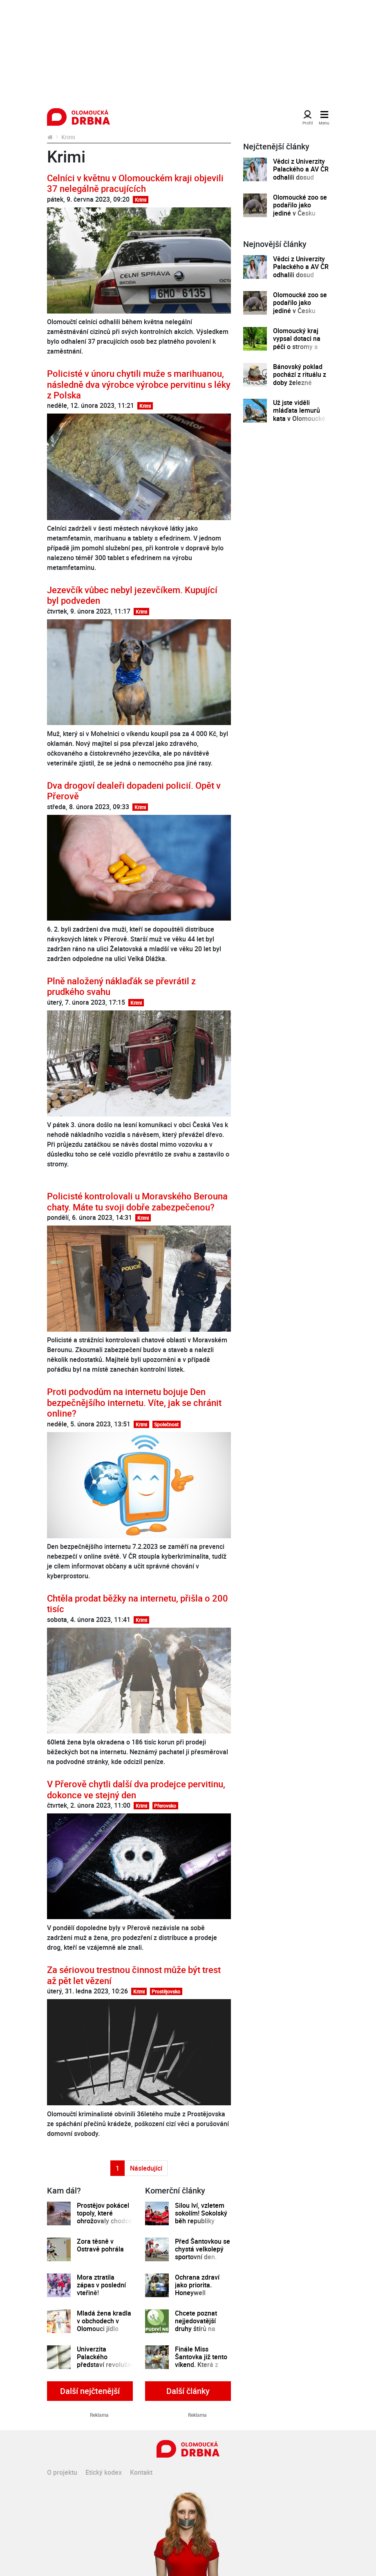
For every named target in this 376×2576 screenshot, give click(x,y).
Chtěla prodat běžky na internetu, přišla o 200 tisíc (137, 1603)
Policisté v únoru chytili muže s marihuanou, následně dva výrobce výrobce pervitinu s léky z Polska (139, 384)
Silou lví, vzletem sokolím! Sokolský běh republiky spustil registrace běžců (201, 2221)
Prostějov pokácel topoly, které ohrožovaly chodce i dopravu (104, 2217)
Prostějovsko (166, 1991)
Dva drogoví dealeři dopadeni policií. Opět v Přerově (134, 790)
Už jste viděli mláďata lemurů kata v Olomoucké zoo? (299, 414)
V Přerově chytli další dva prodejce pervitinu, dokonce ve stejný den (136, 1789)
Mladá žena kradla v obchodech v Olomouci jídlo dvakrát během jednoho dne (104, 2329)
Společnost (166, 1424)
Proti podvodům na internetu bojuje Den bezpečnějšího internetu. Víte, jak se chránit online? (134, 1402)
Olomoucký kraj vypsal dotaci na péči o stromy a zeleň (296, 342)
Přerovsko (165, 1805)
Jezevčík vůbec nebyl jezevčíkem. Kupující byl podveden (132, 595)
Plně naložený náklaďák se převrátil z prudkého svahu (121, 986)
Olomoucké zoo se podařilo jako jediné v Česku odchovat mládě (300, 209)
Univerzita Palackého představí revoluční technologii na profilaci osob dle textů (105, 2369)
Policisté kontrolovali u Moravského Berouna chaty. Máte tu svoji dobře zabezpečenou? (137, 1201)
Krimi (140, 199)
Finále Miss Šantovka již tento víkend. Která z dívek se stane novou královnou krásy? (201, 2369)
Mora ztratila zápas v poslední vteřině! (101, 2285)
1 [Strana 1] (117, 2168)
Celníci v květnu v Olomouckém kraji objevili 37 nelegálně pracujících (135, 183)
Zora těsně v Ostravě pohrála (100, 2245)
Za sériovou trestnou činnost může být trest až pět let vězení (134, 1975)
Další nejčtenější (90, 2390)
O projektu (62, 2472)
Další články (188, 2390)
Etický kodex (103, 2472)
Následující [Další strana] (146, 2168)
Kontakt (141, 2472)
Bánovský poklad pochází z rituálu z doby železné (299, 375)
